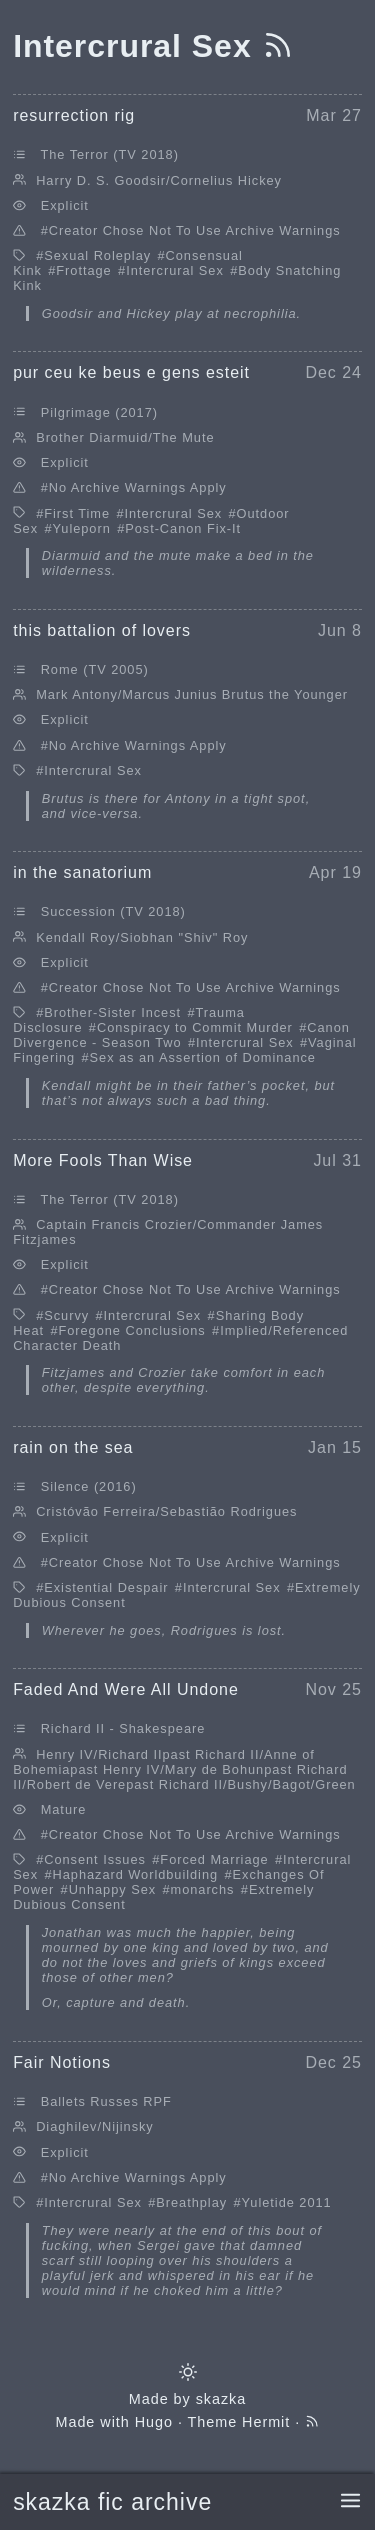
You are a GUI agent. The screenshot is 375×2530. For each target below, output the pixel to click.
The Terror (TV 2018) (109, 154)
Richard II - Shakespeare (123, 1728)
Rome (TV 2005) (95, 669)
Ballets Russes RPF (106, 2101)
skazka (221, 2399)
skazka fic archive (112, 2502)
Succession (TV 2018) (113, 911)
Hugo (154, 2422)
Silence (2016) (89, 1486)
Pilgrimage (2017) (99, 412)
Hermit (266, 2422)
